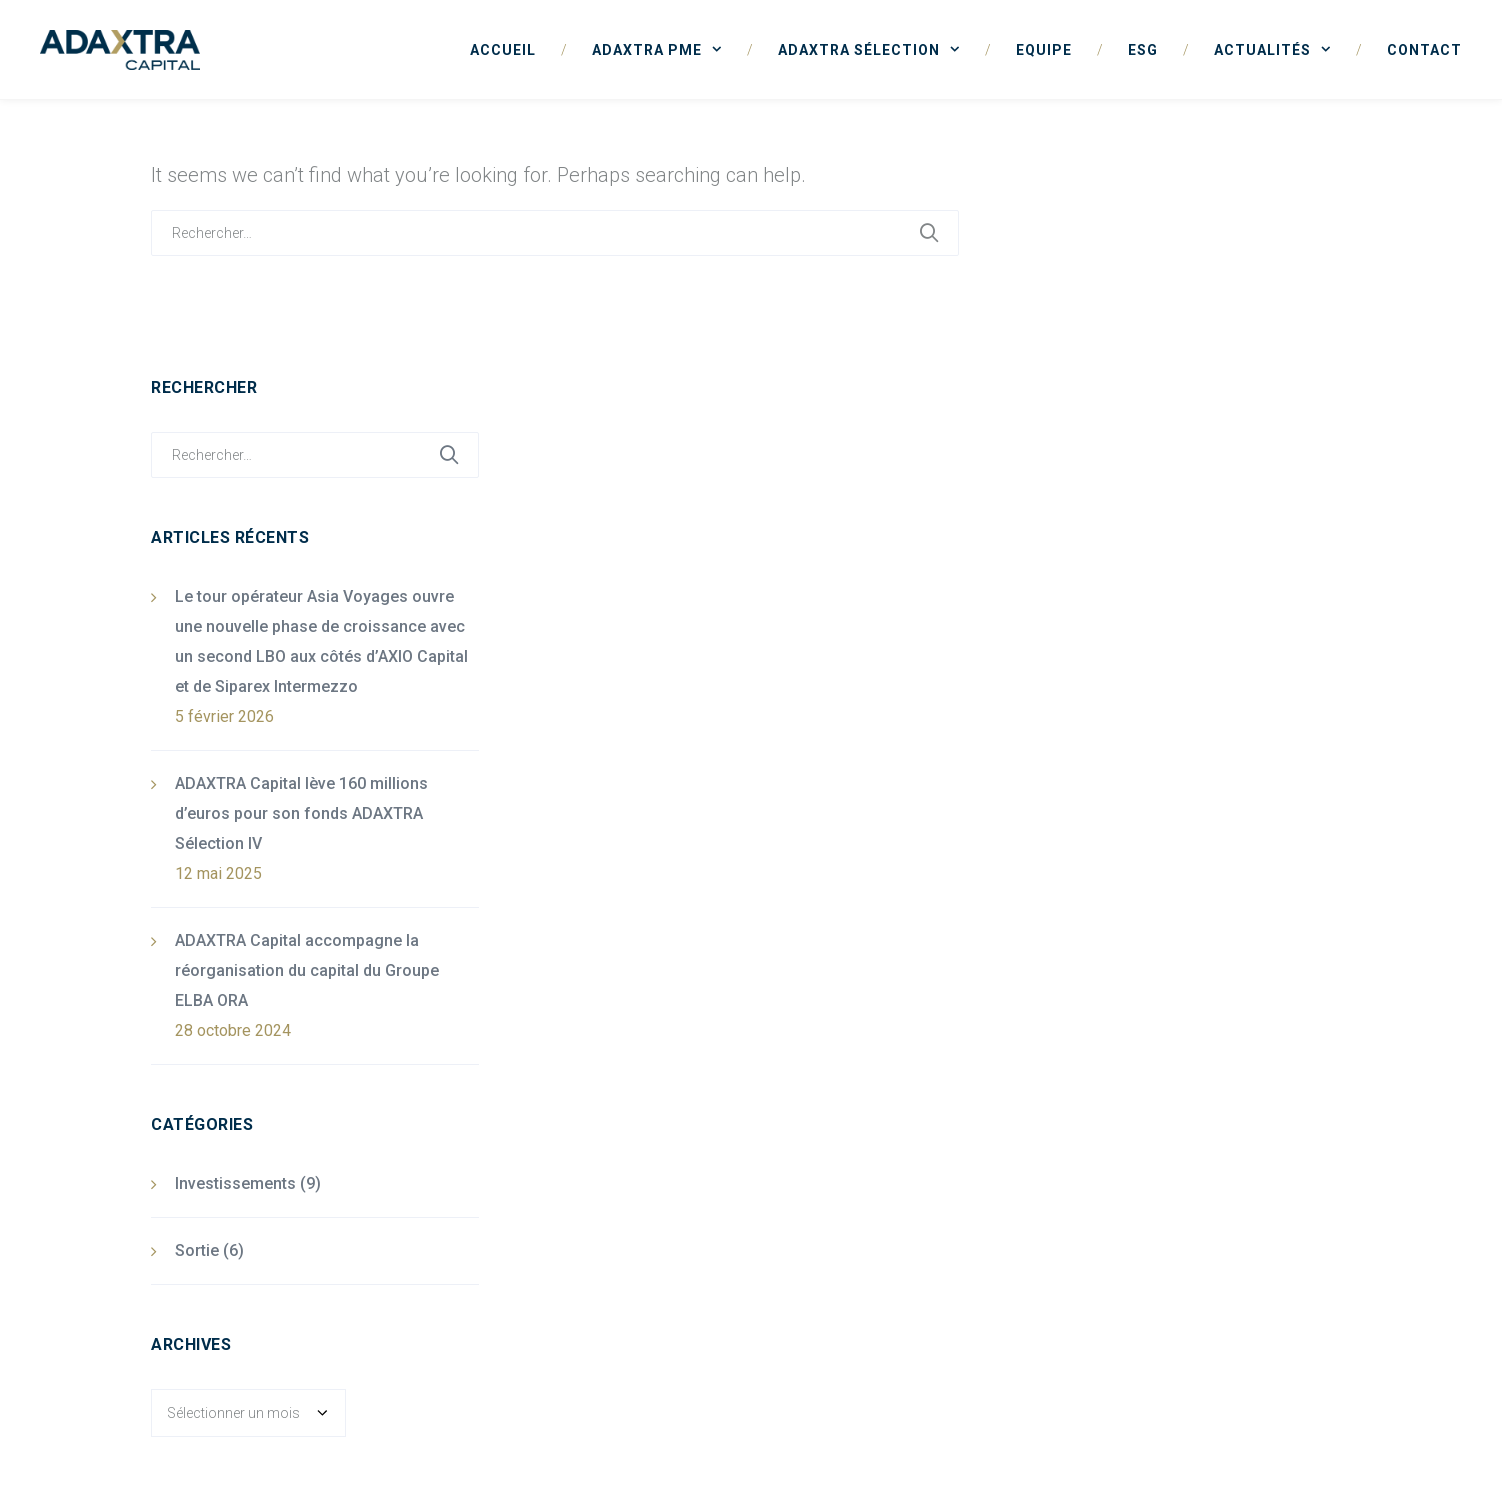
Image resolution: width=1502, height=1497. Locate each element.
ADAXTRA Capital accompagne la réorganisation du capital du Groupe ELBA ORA (307, 970)
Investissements (235, 1183)
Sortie (197, 1250)
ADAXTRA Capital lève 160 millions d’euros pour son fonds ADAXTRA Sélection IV (301, 813)
